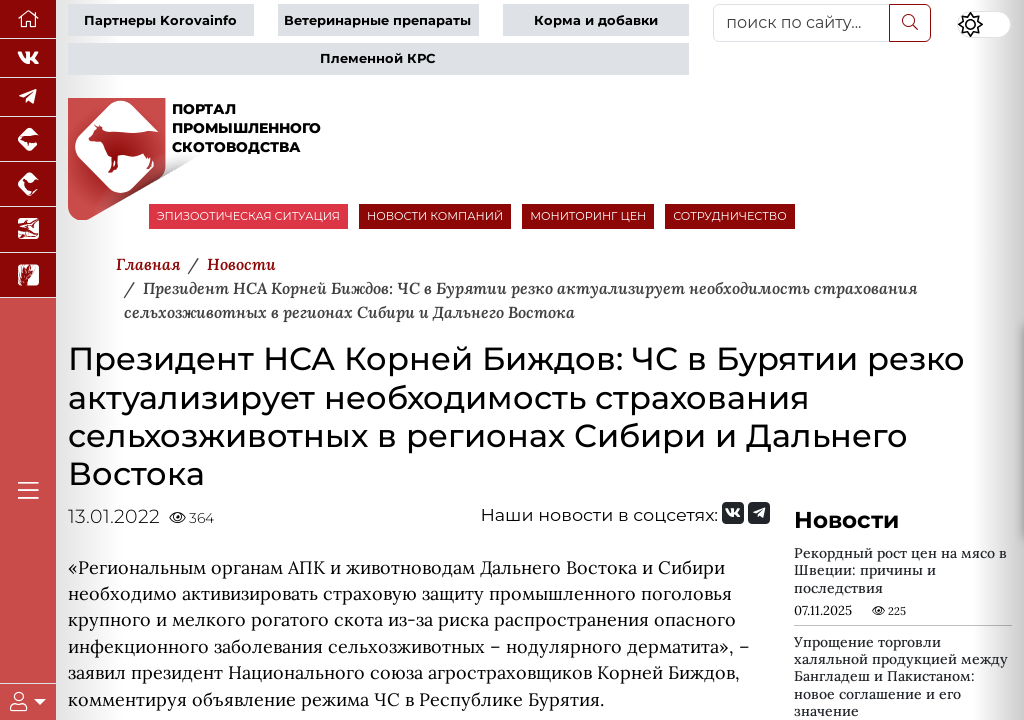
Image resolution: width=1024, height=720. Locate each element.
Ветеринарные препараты (377, 20)
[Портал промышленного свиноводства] (28, 139)
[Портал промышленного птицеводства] (28, 184)
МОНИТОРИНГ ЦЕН (588, 216)
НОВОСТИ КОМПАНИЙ (435, 216)
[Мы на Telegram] (759, 513)
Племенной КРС (377, 58)
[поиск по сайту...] (801, 23)
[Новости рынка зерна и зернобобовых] (28, 275)
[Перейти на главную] (28, 19)
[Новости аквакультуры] (28, 229)
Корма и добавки (596, 20)
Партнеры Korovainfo (160, 20)
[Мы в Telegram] (28, 97)
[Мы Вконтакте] (28, 58)
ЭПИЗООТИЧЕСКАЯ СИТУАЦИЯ (248, 216)
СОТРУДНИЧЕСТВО (730, 216)
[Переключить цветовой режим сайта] (984, 24)
